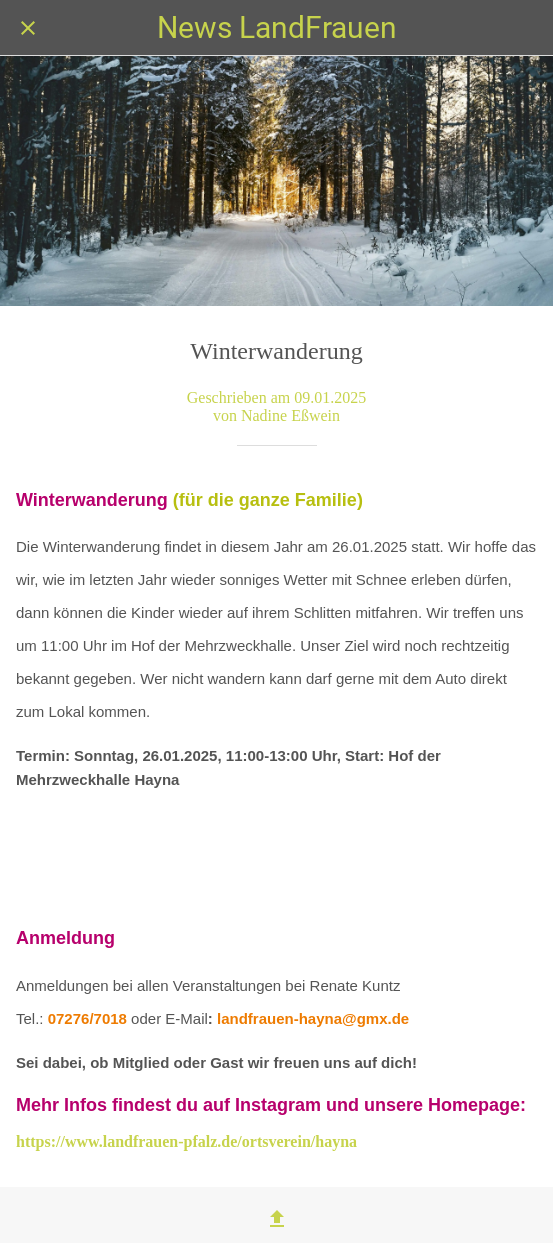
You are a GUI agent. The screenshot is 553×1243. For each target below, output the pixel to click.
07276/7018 (87, 1018)
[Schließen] (28, 28)
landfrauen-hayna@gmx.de (313, 1018)
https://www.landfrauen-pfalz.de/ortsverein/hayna (186, 1141)
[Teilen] (277, 1219)
